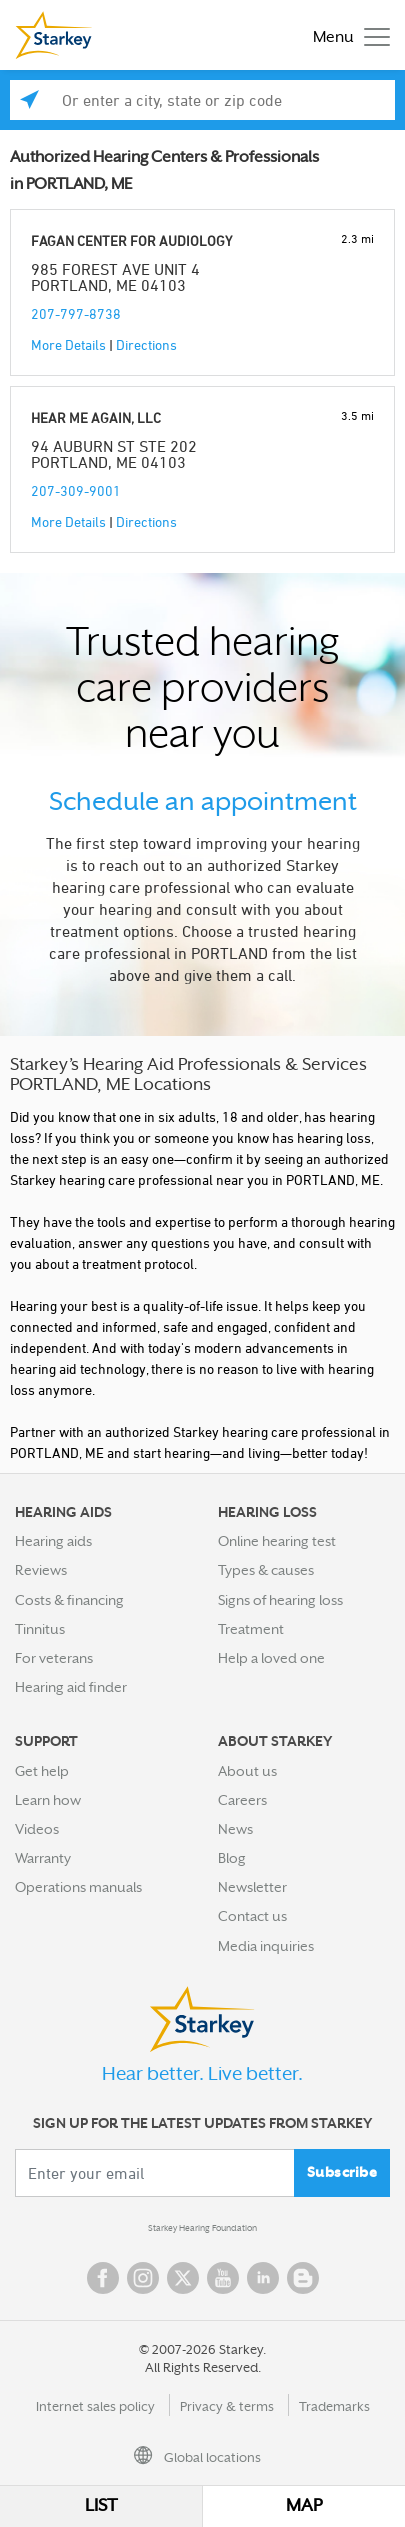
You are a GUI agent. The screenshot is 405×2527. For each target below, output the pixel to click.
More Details (68, 344)
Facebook (103, 2278)
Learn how (48, 1800)
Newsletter (252, 1887)
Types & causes (266, 1570)
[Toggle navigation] (346, 35)
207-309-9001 (76, 490)
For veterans (54, 1658)
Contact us (252, 1916)
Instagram (143, 2278)
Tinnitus (40, 1629)
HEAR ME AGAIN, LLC (96, 417)
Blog (232, 1858)
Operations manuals (78, 1887)
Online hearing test (277, 1541)
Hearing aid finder (71, 1687)
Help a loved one (271, 1658)
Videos (37, 1829)
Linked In (263, 2278)
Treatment (251, 1629)
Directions (146, 344)
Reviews (41, 1570)
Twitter (183, 2278)
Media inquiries (266, 1946)
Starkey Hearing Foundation (202, 2228)
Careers (242, 1800)
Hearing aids (53, 1541)
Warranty (43, 1858)
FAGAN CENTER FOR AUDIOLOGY (131, 240)
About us (247, 1771)
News (235, 1829)
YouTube (223, 2278)
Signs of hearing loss (280, 1600)
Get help (42, 1771)
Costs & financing (69, 1600)
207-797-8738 (76, 313)
